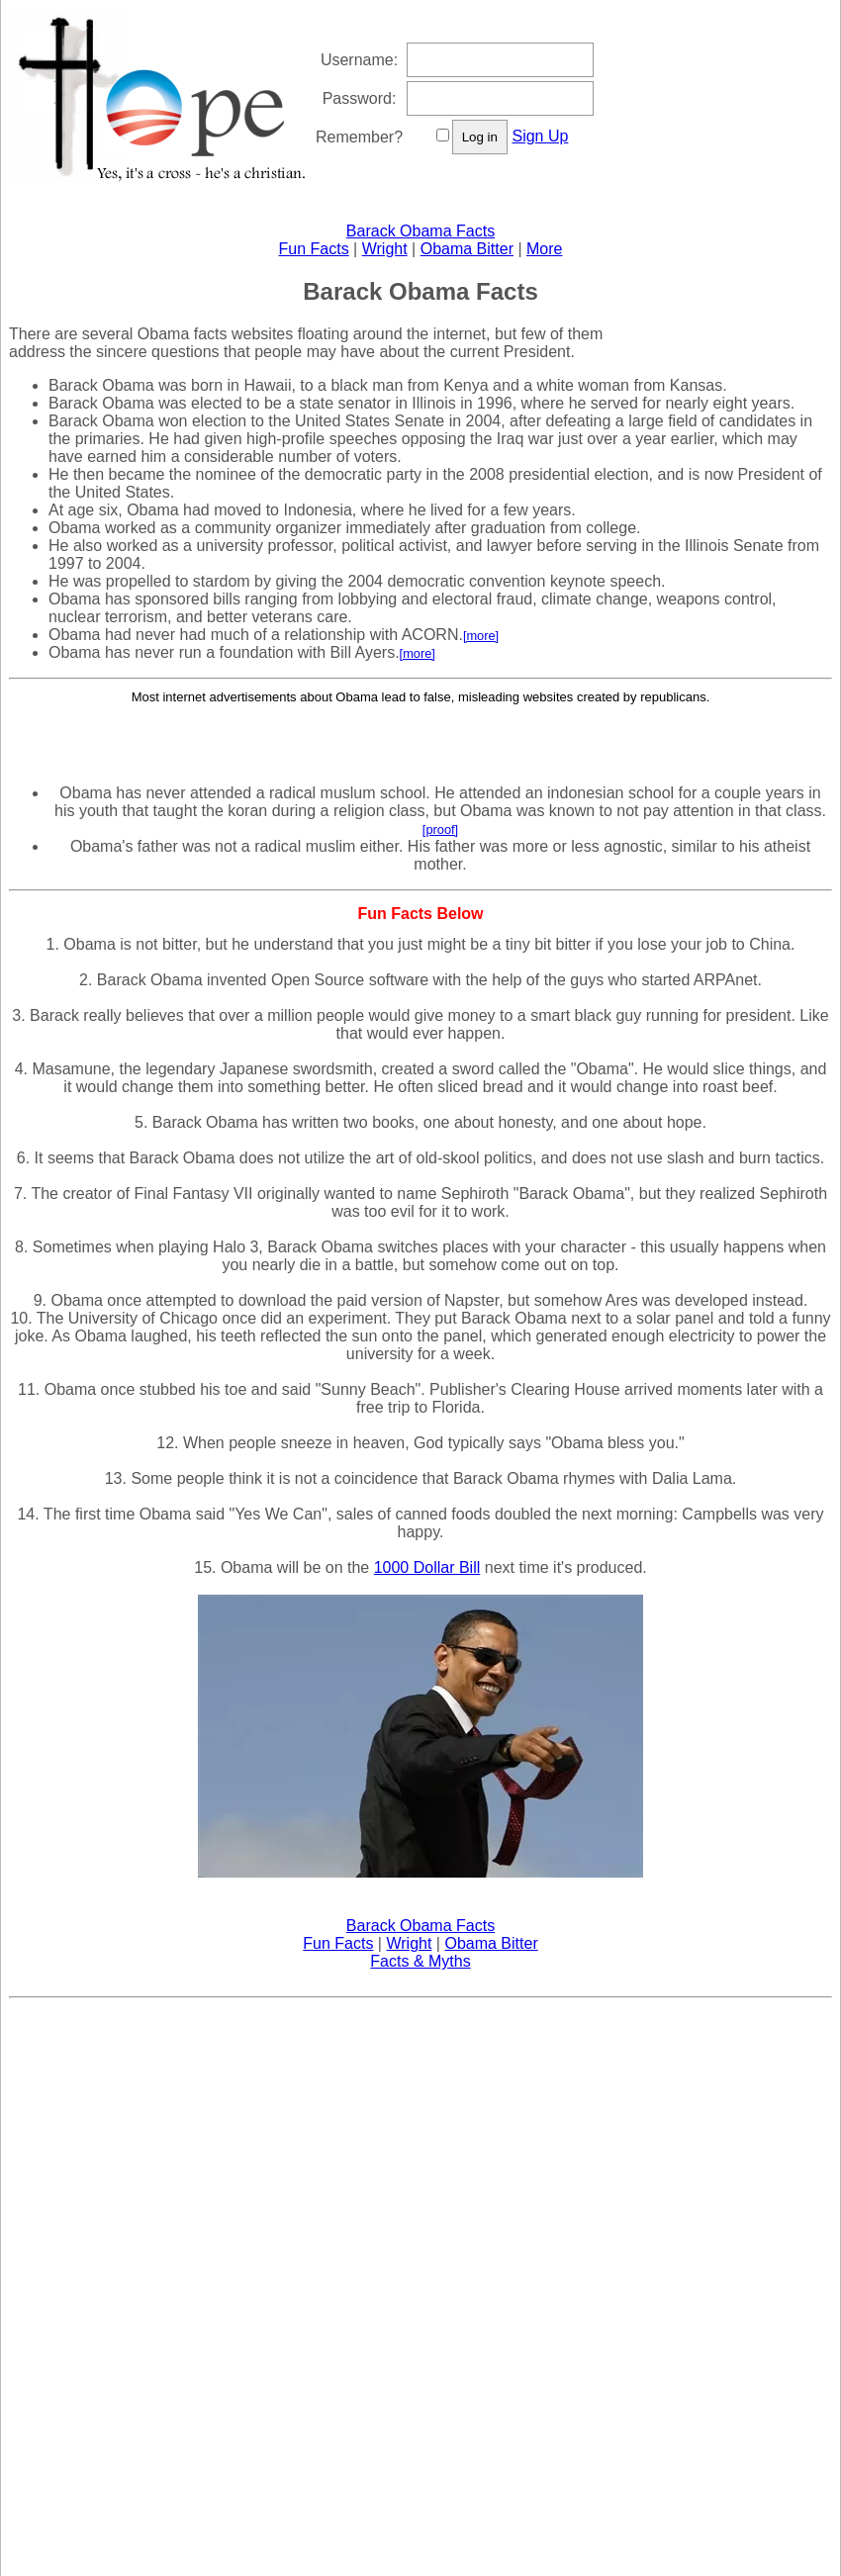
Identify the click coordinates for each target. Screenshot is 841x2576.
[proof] (440, 829)
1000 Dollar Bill (427, 1567)
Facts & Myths (420, 1961)
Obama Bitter (467, 248)
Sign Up (540, 136)
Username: (359, 59)
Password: (360, 98)
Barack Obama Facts (420, 231)
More (544, 248)
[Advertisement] (420, 735)
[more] (481, 635)
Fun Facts (314, 248)
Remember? (359, 137)
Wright (385, 248)
